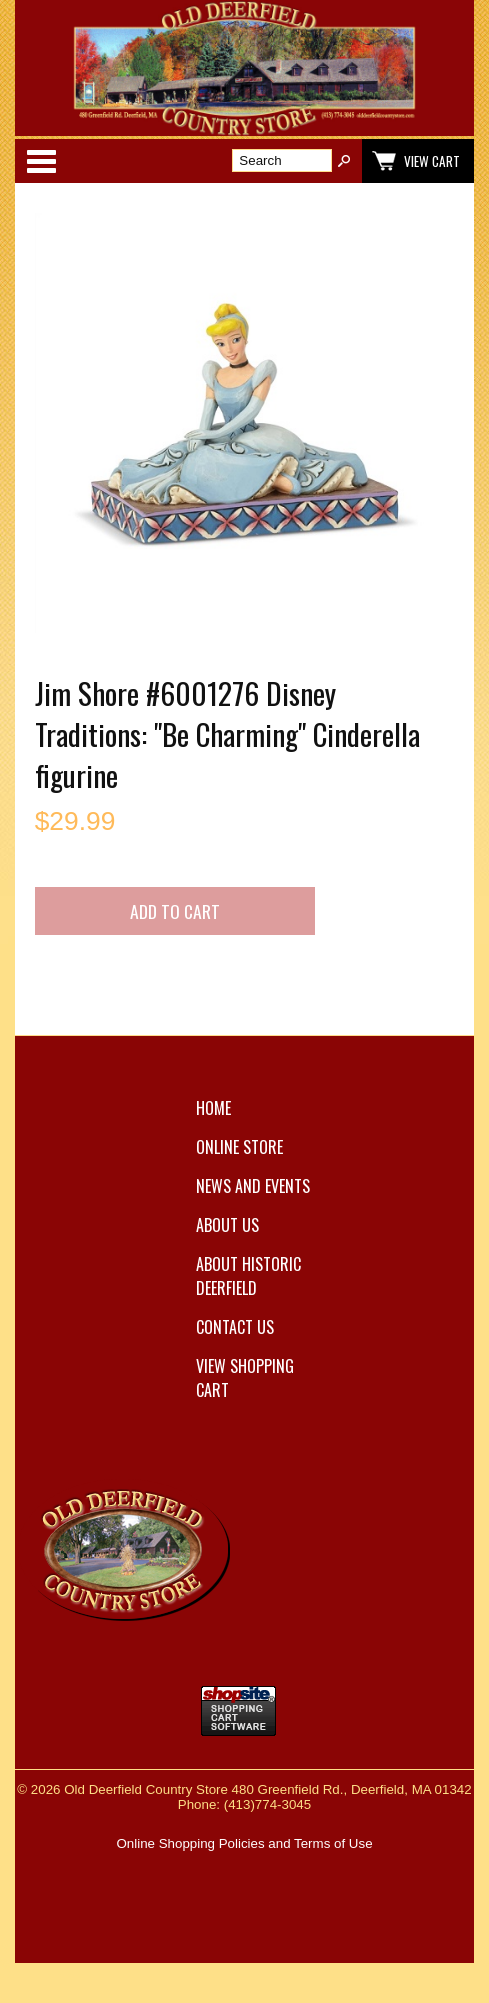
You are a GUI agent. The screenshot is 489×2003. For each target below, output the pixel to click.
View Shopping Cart (245, 1378)
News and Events (253, 1186)
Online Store (239, 1147)
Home (213, 1108)
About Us (227, 1225)
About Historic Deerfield (248, 1276)
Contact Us (235, 1327)
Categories (41, 161)
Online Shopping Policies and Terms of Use (244, 1843)
